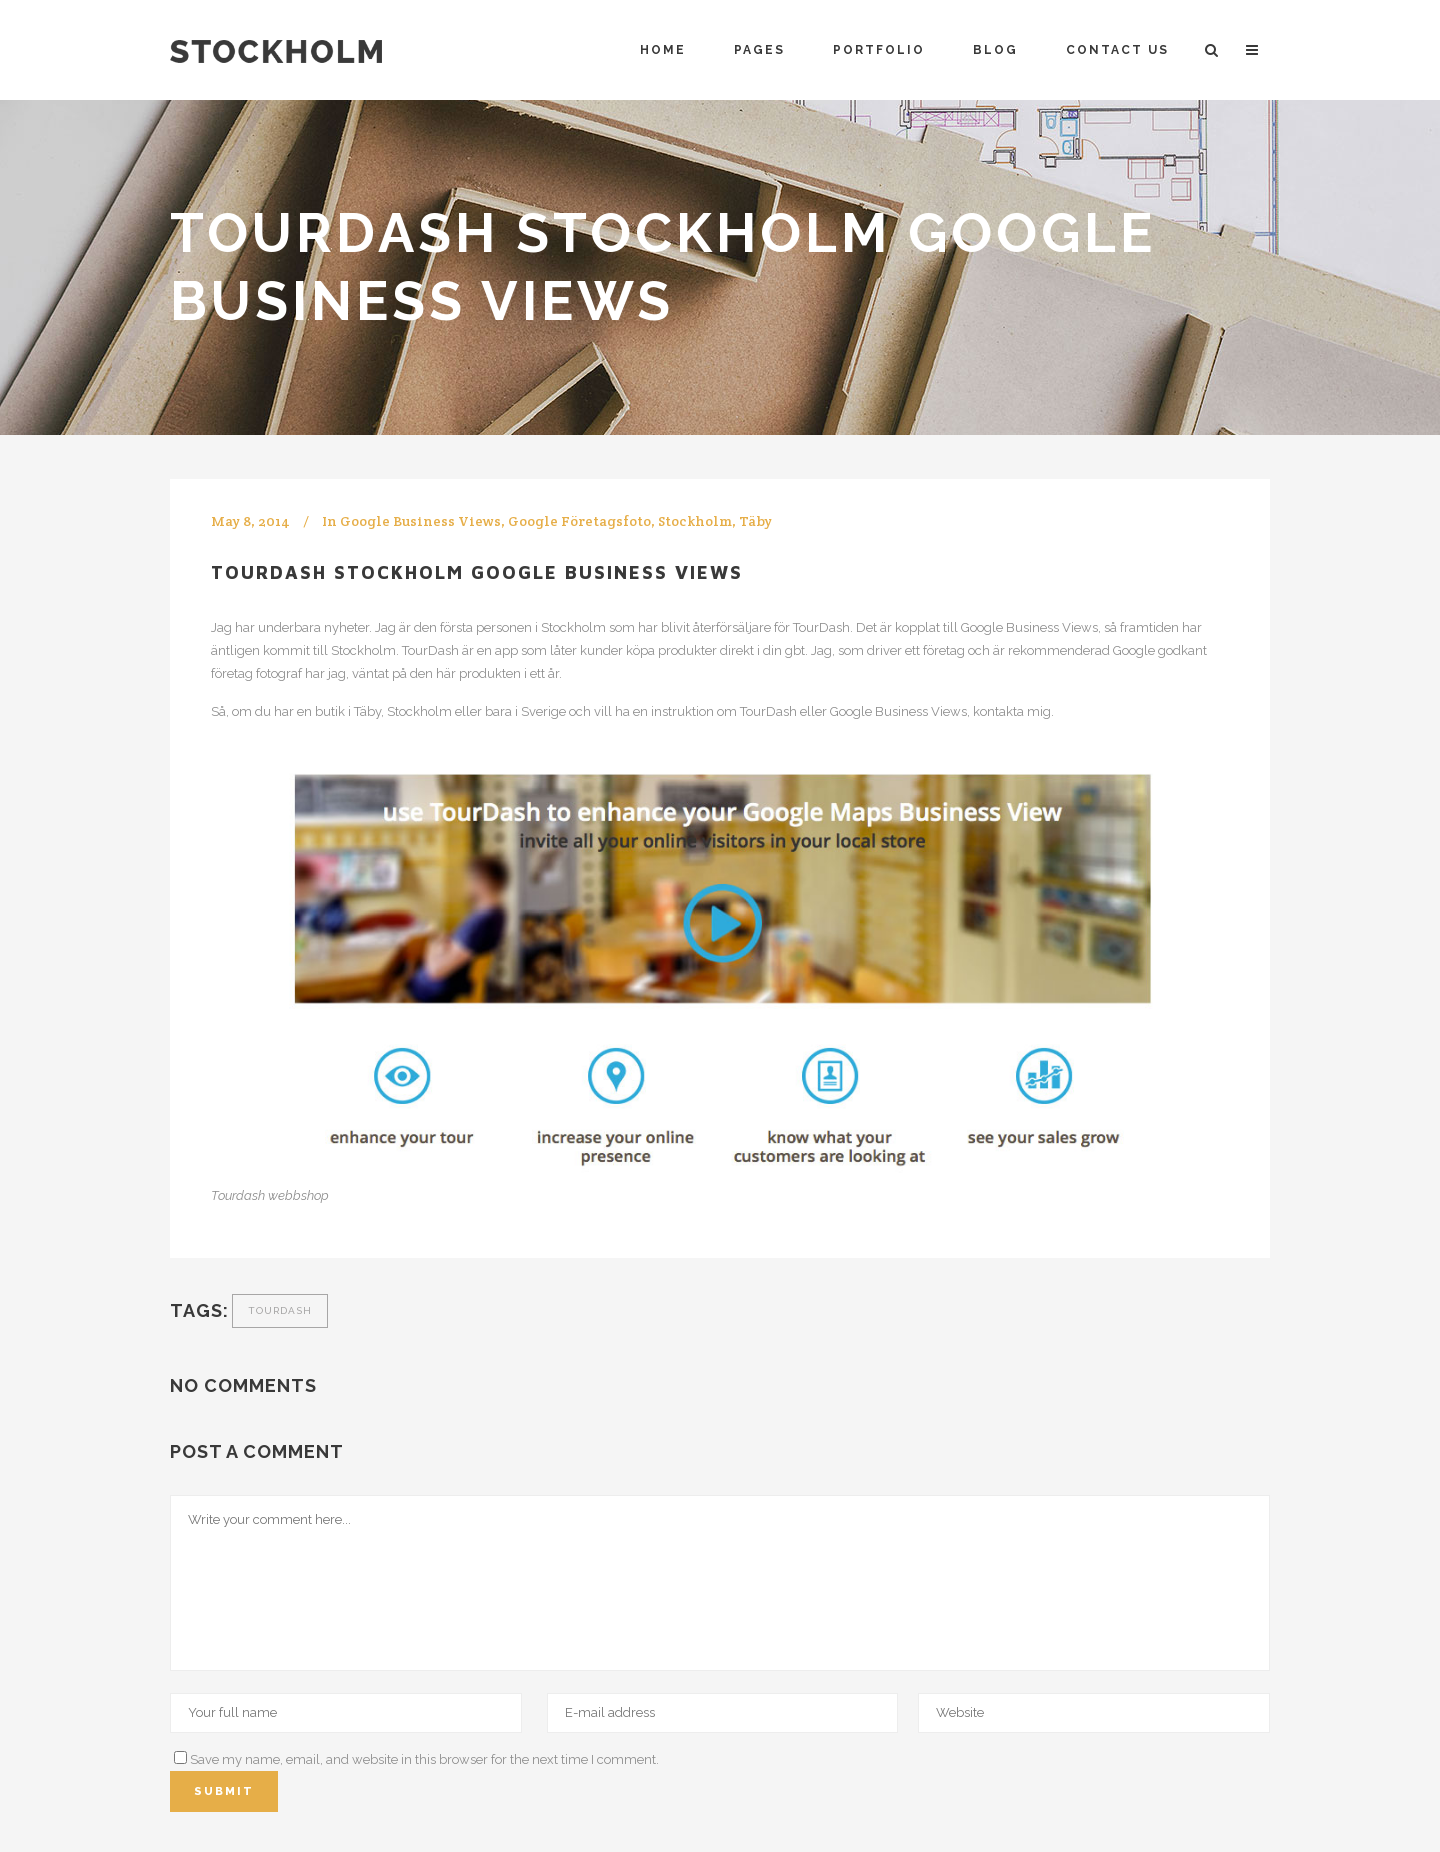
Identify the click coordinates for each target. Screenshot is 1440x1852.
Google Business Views (420, 521)
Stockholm (695, 521)
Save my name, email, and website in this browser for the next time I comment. (424, 1759)
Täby (755, 521)
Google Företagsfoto (579, 521)
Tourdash (280, 1310)
